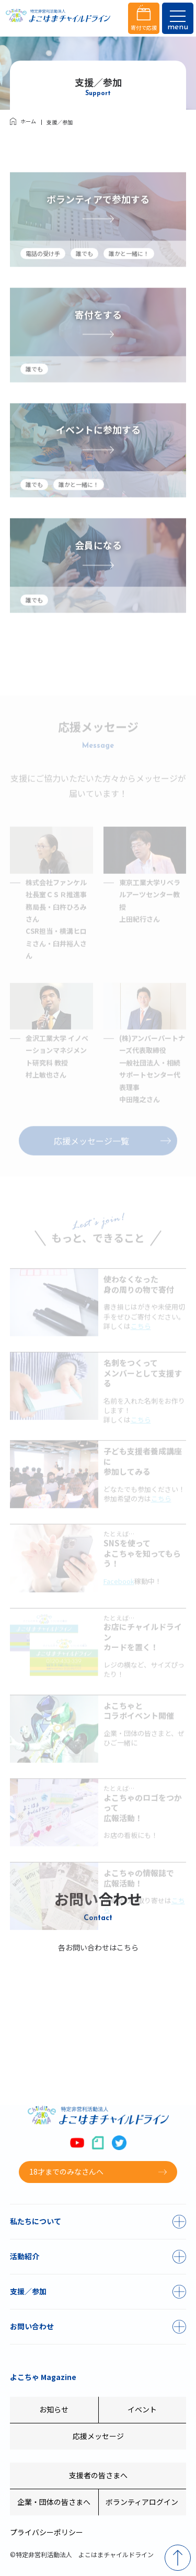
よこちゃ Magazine (43, 2377)
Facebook (118, 1600)
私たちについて (35, 2221)
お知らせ (53, 2409)
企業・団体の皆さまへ (53, 2502)
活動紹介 (24, 2256)
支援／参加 (28, 2291)
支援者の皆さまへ (98, 2475)
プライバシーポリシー (46, 2532)
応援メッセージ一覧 (91, 1159)
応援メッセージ (98, 2436)
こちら (141, 1345)
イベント (142, 2409)
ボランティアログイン (142, 2502)
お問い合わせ (32, 2326)
